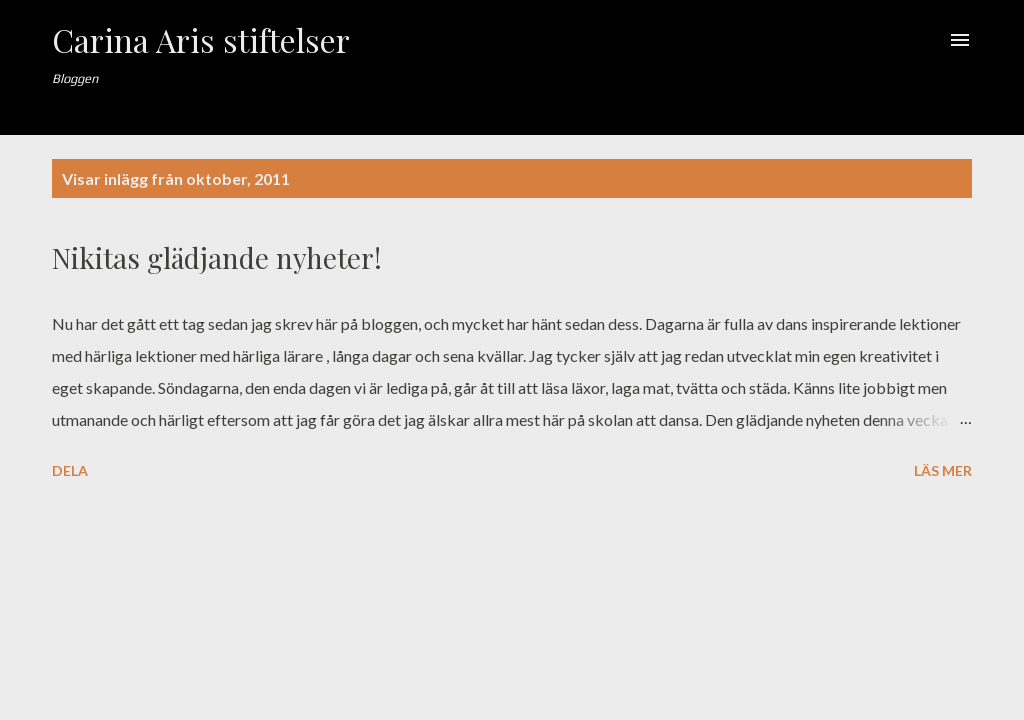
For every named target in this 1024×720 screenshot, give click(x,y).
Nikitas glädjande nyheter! (217, 257)
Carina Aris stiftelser (201, 39)
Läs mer (943, 470)
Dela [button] (70, 470)
